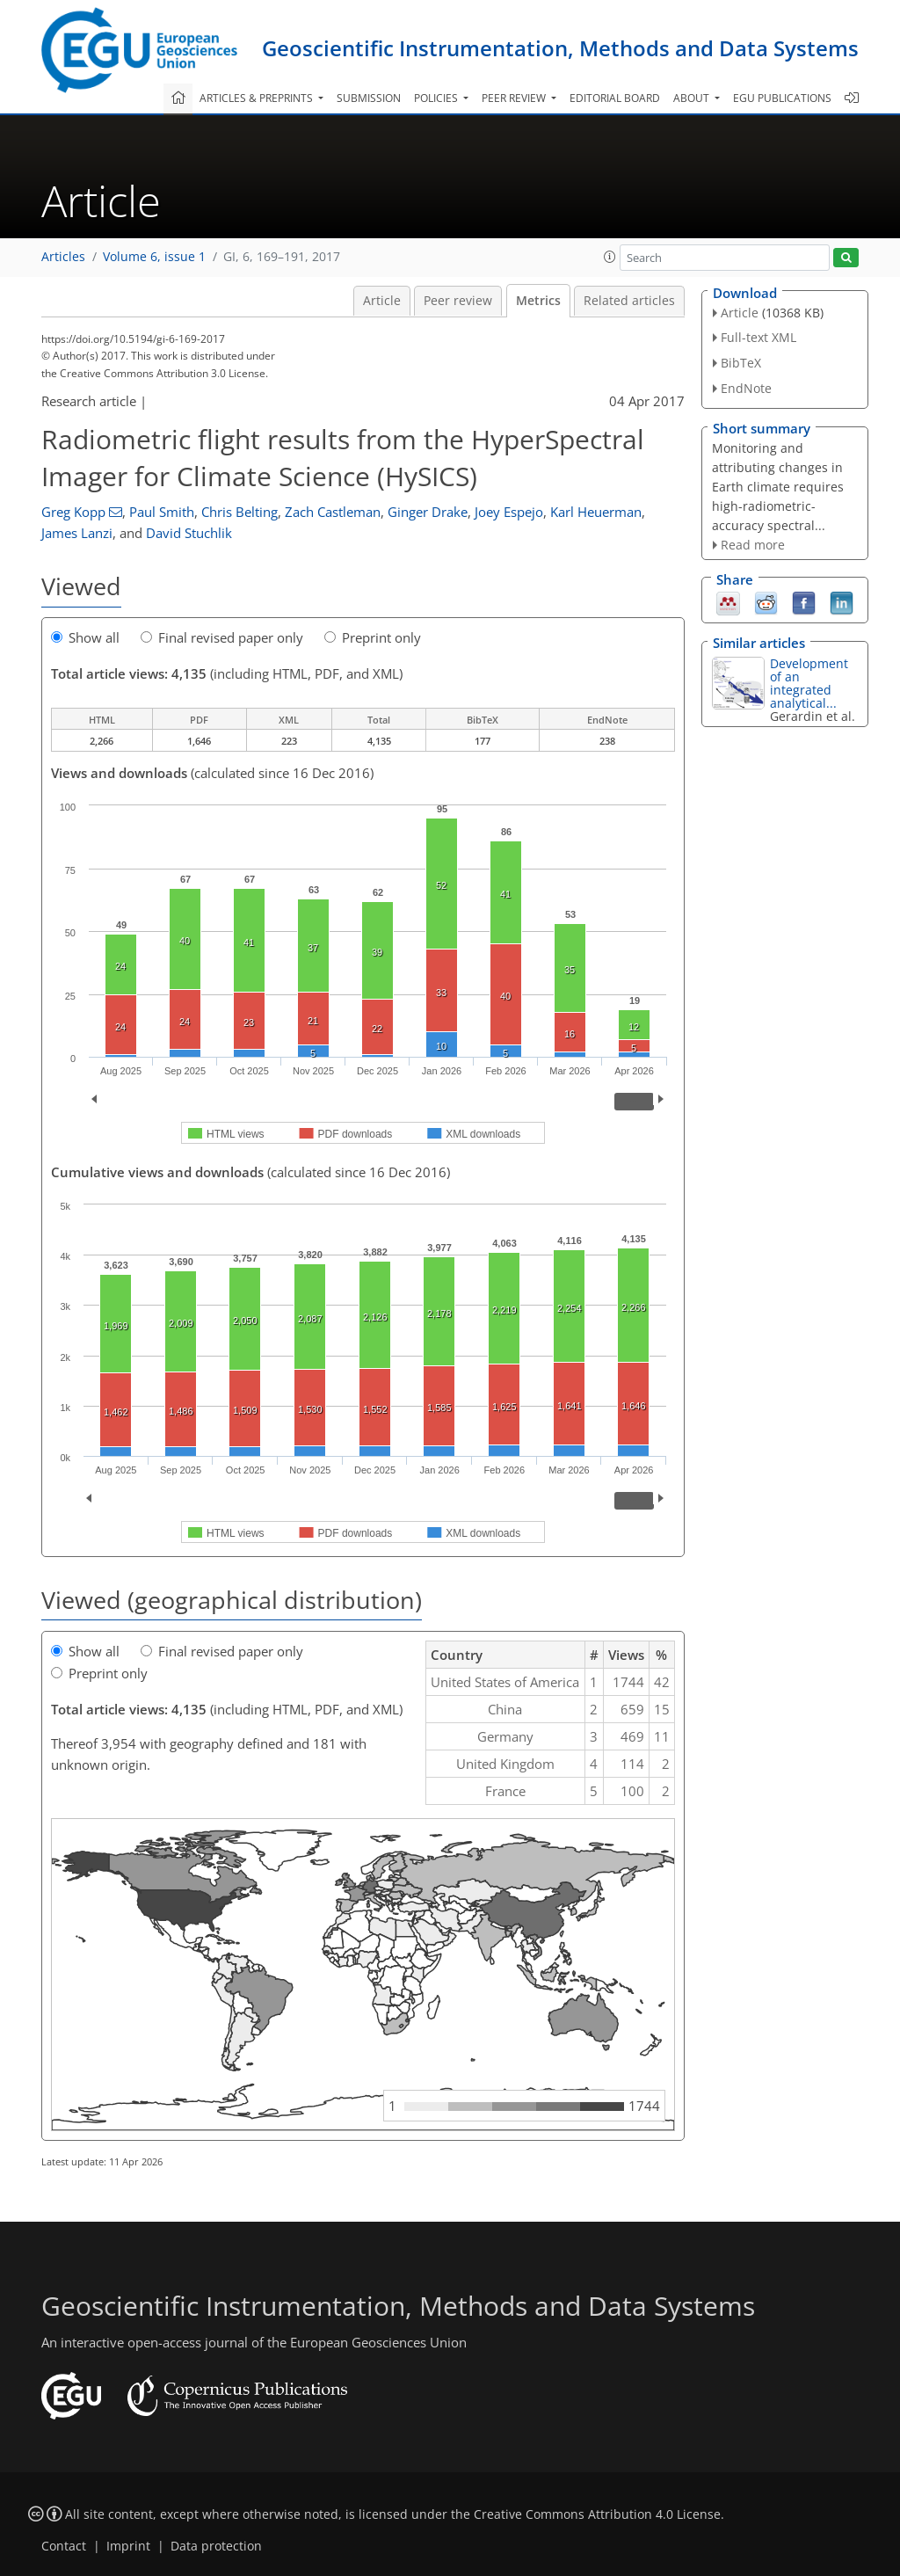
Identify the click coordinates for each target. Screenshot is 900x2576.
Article (382, 301)
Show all (85, 637)
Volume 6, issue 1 (154, 257)
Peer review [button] (515, 98)
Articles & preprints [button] (258, 98)
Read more (753, 544)
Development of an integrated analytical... (809, 683)
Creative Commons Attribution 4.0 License (597, 2514)
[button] (610, 257)
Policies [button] (437, 98)
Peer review (458, 301)
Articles (63, 257)
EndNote (746, 388)
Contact (63, 2546)
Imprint (128, 2546)
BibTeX (741, 362)
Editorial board (615, 98)
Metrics (538, 301)
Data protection (216, 2546)
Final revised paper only (222, 637)
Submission (369, 98)
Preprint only (372, 637)
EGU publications (782, 98)
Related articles (629, 301)
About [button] (692, 98)
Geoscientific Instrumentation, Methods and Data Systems (560, 47)
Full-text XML (758, 337)
